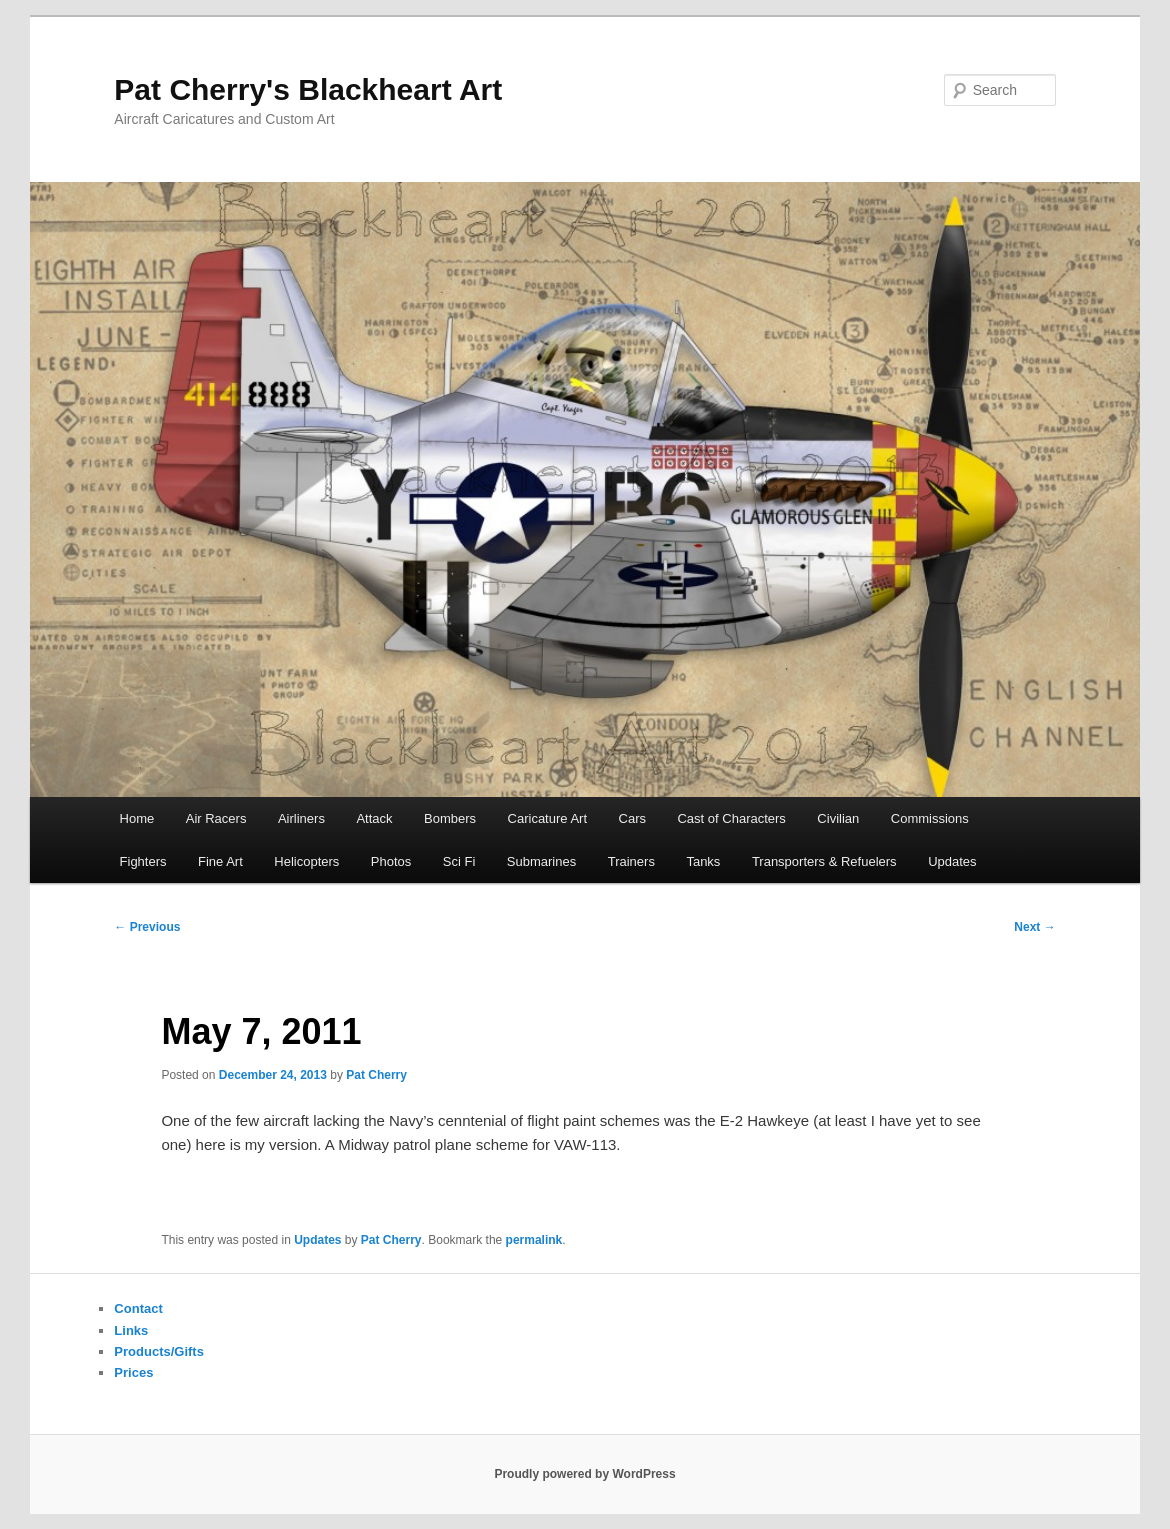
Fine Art (220, 861)
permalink (534, 1240)
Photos (391, 861)
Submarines (541, 861)
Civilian (838, 818)
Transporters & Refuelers (824, 861)
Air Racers (216, 818)
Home (137, 818)
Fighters (143, 861)
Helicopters (306, 861)
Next (1034, 927)
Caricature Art (547, 818)
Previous (147, 927)
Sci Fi (459, 861)
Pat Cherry (376, 1075)
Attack (374, 818)
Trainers (631, 861)
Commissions (930, 818)
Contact (138, 1308)
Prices (133, 1372)
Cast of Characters (731, 818)
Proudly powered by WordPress (584, 1474)
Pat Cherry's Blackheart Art (308, 89)
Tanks (703, 861)
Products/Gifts (159, 1351)
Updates (952, 861)
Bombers (450, 818)
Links (131, 1330)
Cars (632, 818)
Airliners (301, 818)
